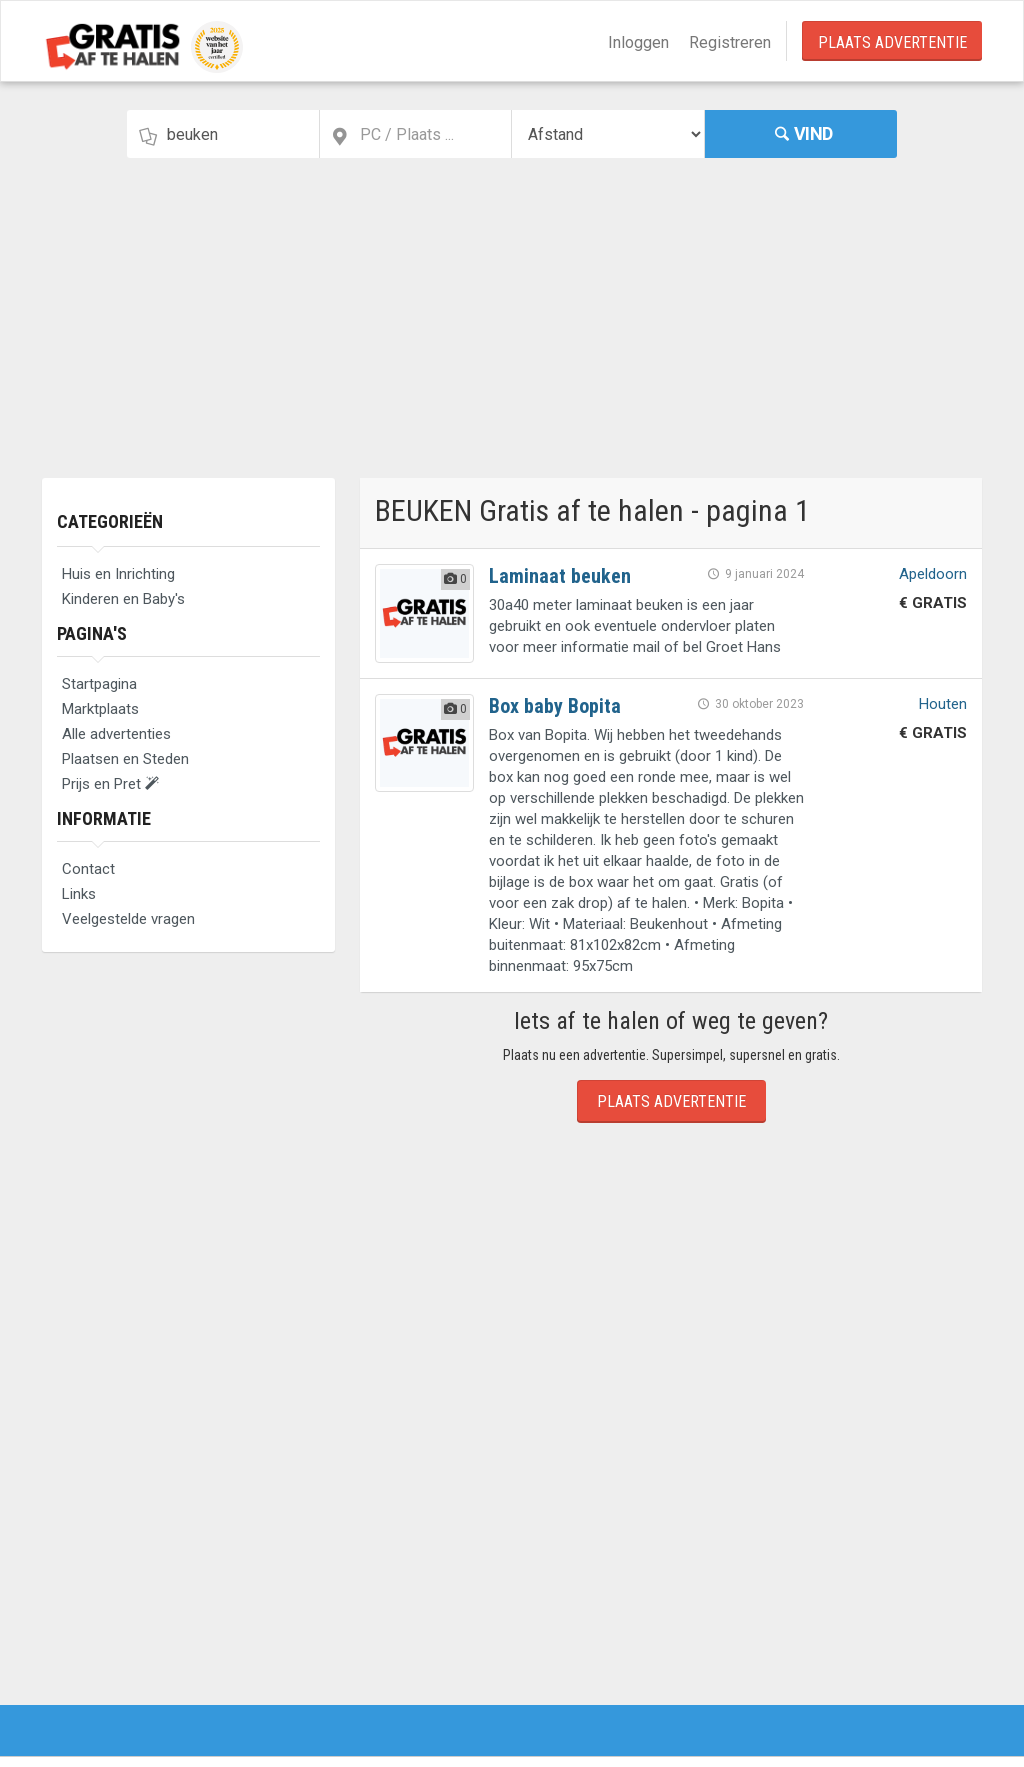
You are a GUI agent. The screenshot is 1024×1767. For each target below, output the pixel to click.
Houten (943, 704)
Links (79, 894)
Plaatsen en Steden (125, 759)
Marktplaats (100, 709)
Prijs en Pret (110, 784)
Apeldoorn (933, 574)
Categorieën (110, 521)
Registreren (730, 42)
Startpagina (99, 684)
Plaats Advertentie (892, 42)
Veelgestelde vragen (128, 919)
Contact (88, 869)
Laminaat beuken (560, 576)
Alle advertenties (116, 734)
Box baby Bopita (555, 706)
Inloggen (638, 42)
